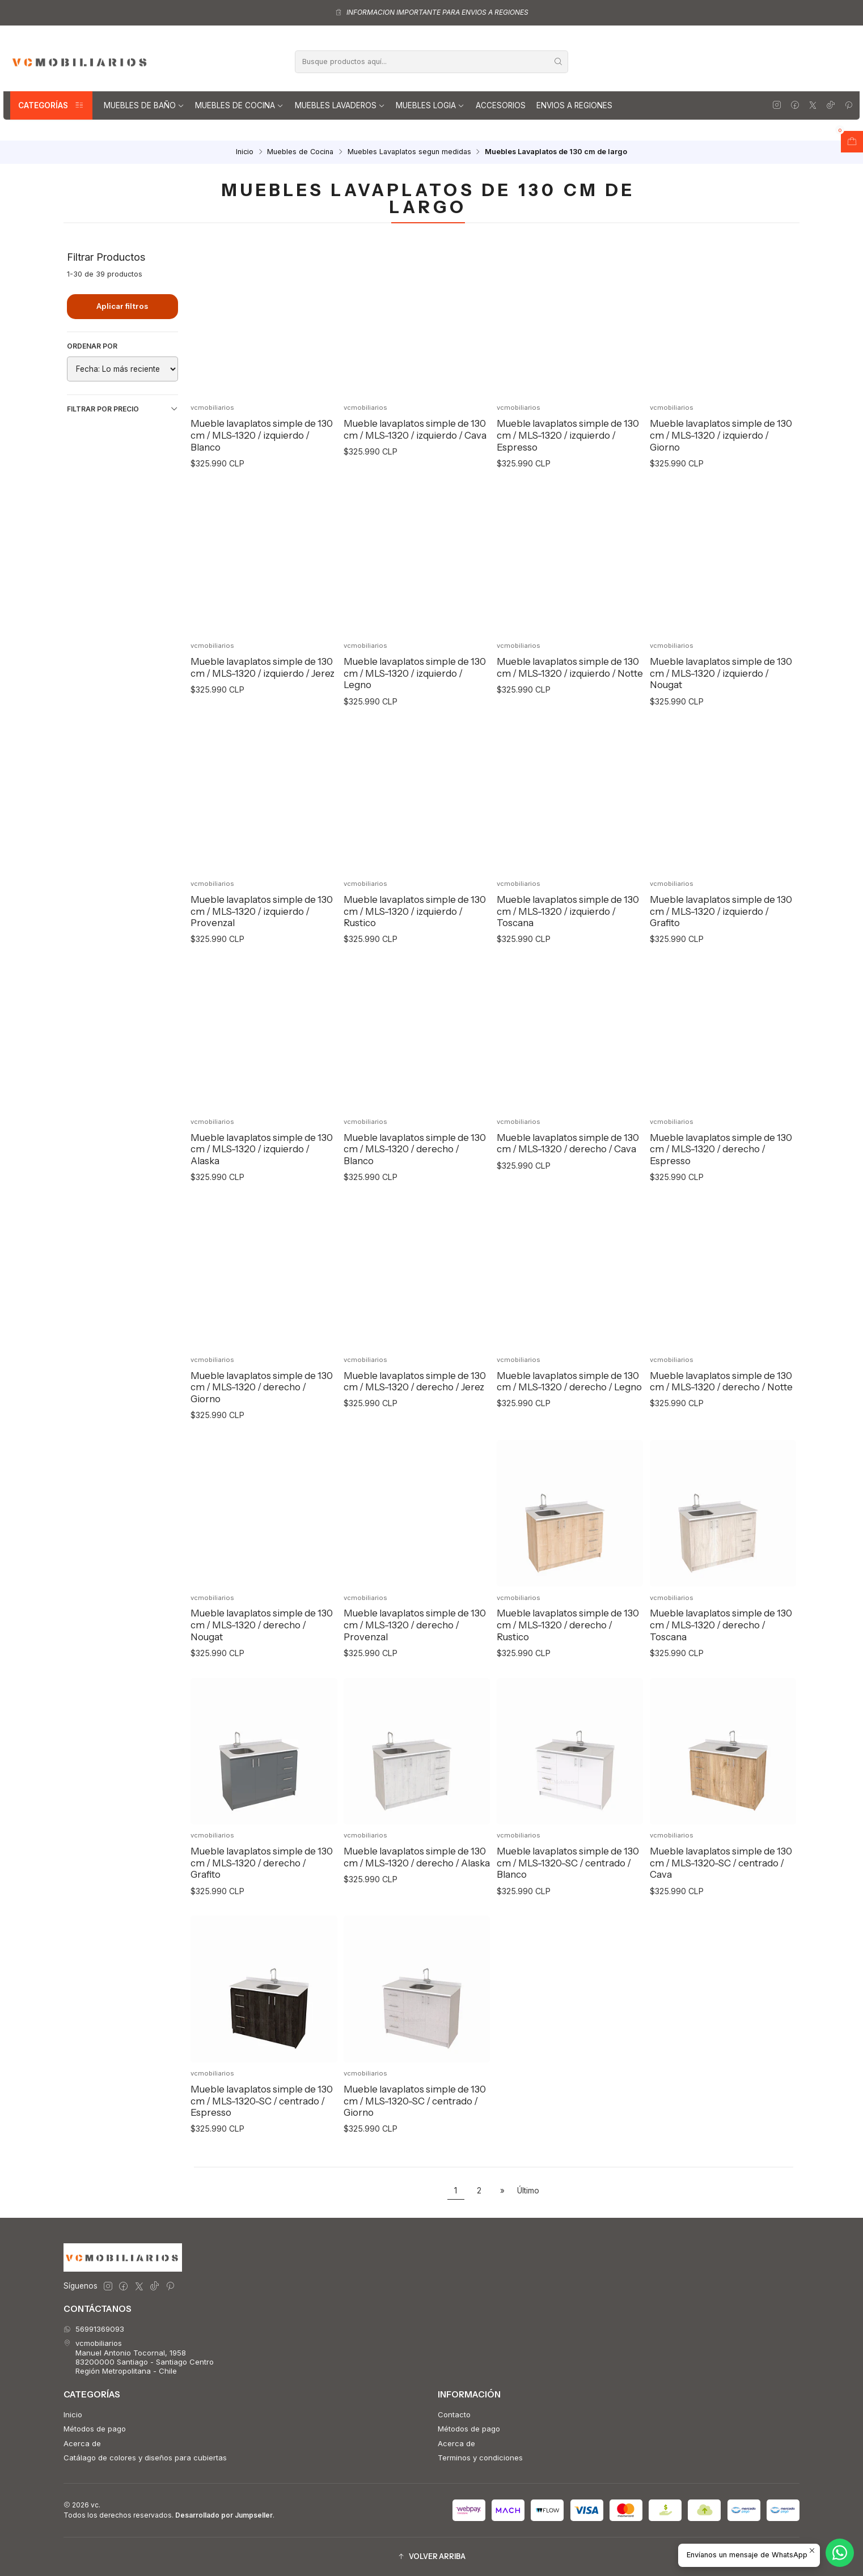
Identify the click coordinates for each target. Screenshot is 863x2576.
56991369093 (94, 2328)
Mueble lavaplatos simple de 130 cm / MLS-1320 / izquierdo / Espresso (568, 435)
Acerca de (82, 2443)
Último (528, 2190)
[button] (431, 2557)
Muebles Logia (430, 105)
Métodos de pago (95, 2428)
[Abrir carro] (852, 141)
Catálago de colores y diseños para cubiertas (145, 2457)
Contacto (454, 2414)
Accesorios (501, 105)
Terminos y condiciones (480, 2457)
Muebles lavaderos (340, 105)
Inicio (244, 152)
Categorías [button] (51, 105)
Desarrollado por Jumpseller (224, 2515)
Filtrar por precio (122, 409)
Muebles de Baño (144, 105)
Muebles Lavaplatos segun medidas (409, 152)
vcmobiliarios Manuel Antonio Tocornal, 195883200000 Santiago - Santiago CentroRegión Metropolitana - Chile (139, 2357)
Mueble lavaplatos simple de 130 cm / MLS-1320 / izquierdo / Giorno (721, 435)
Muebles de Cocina (239, 105)
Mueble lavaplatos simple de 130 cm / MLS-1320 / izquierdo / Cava (415, 429)
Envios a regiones (574, 105)
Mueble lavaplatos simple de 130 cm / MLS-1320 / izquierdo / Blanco (262, 435)
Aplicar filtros (122, 306)
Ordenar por (92, 346)
